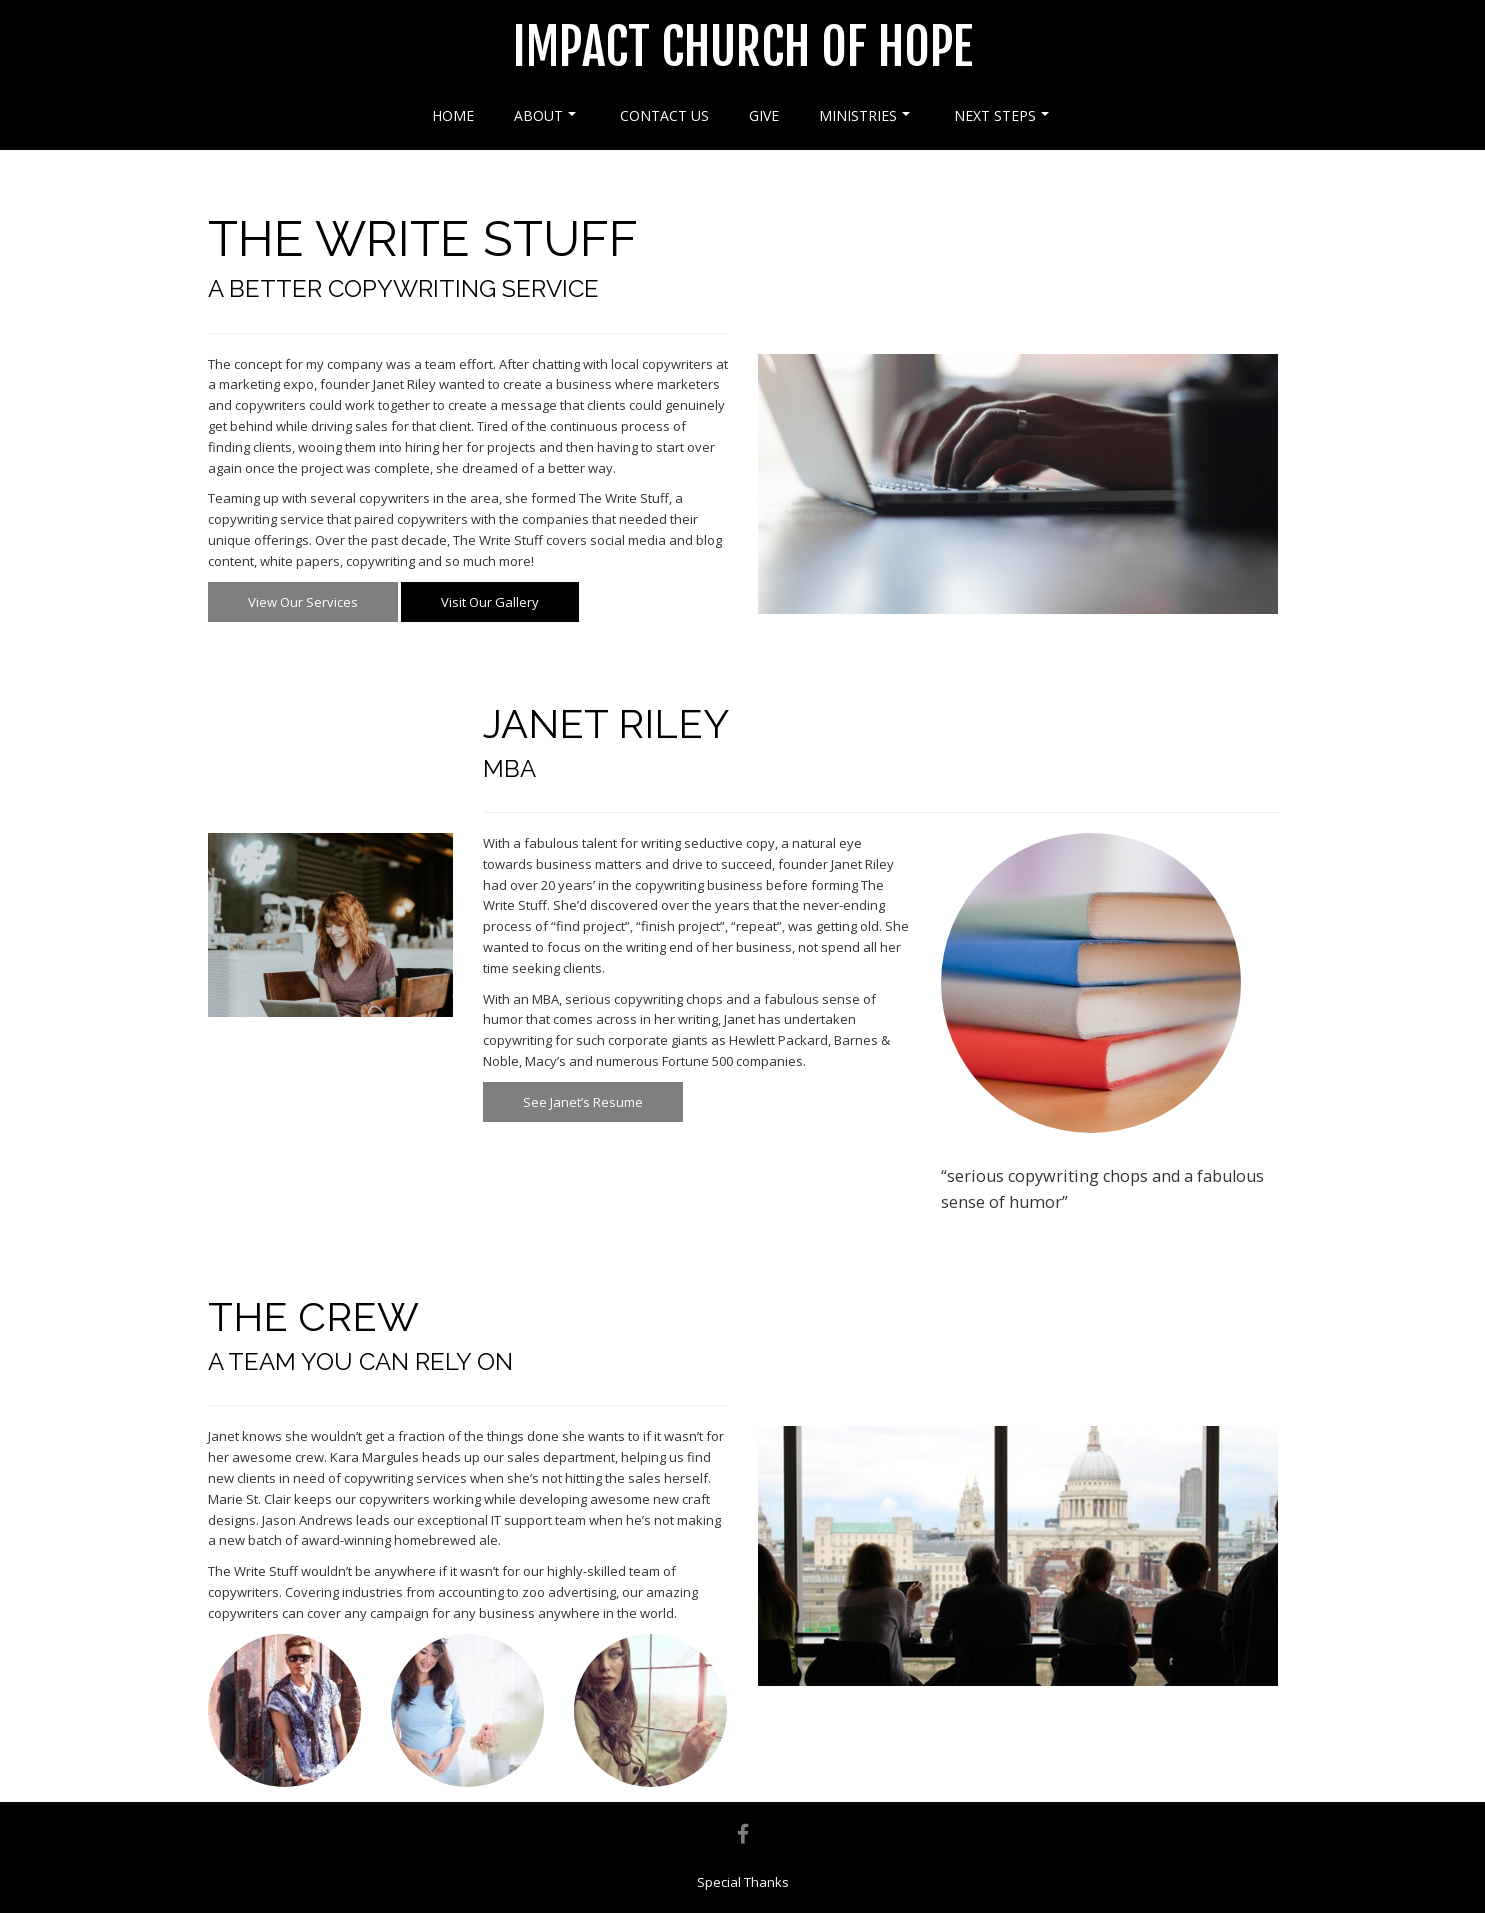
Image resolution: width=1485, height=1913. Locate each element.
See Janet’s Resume (583, 1102)
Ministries (864, 115)
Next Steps (1001, 115)
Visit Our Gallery (490, 602)
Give (764, 115)
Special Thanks (743, 1882)
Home (453, 115)
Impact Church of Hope (743, 47)
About (545, 115)
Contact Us (664, 115)
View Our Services (303, 602)
